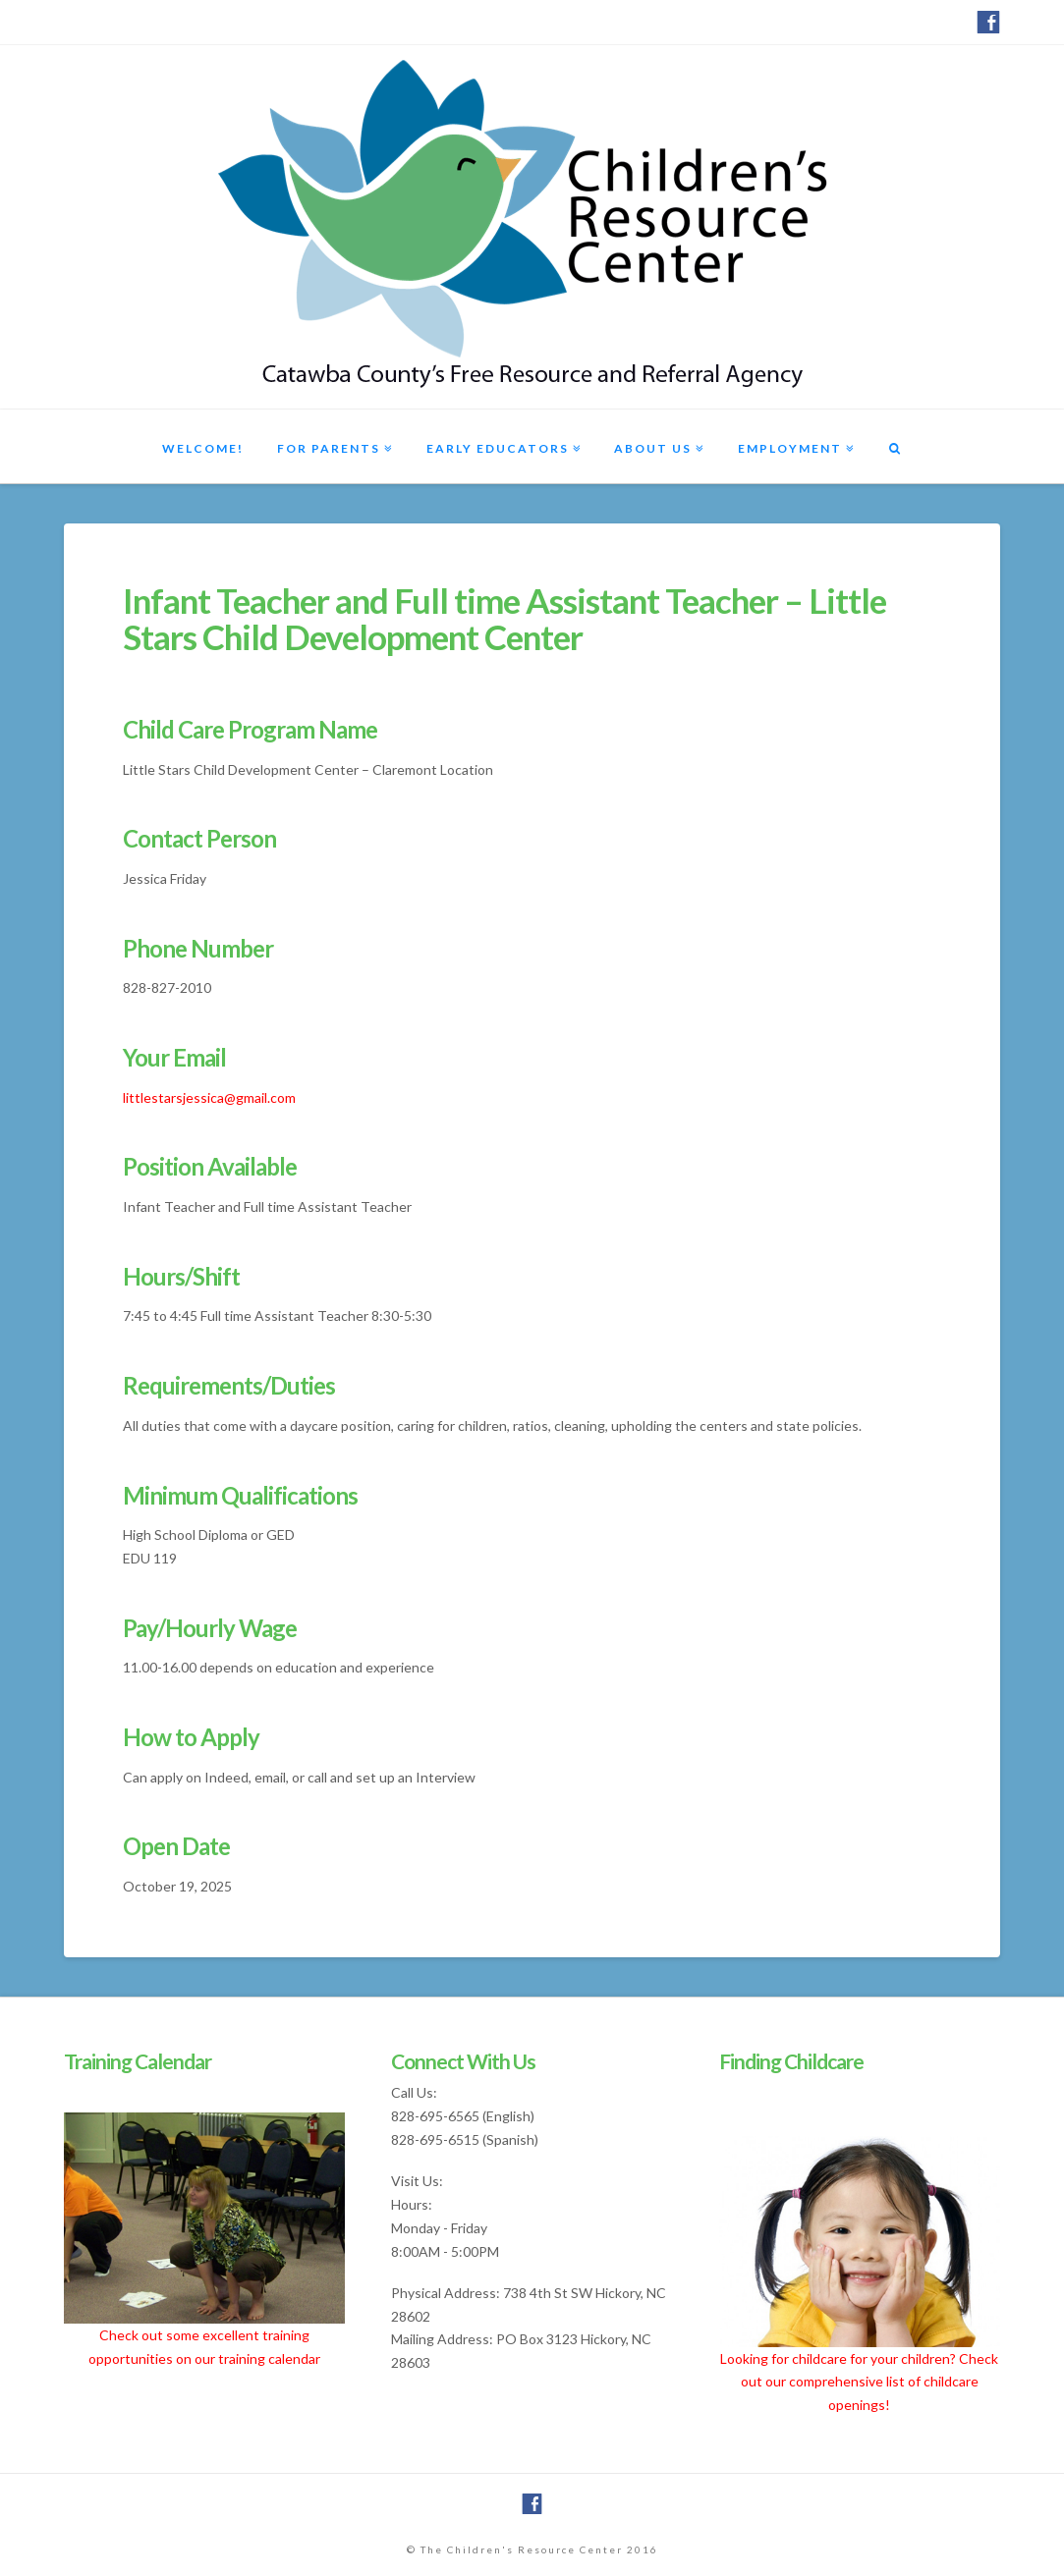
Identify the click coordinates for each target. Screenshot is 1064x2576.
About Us (653, 448)
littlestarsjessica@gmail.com (209, 1097)
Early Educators (497, 448)
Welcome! (203, 448)
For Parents (328, 448)
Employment (790, 448)
